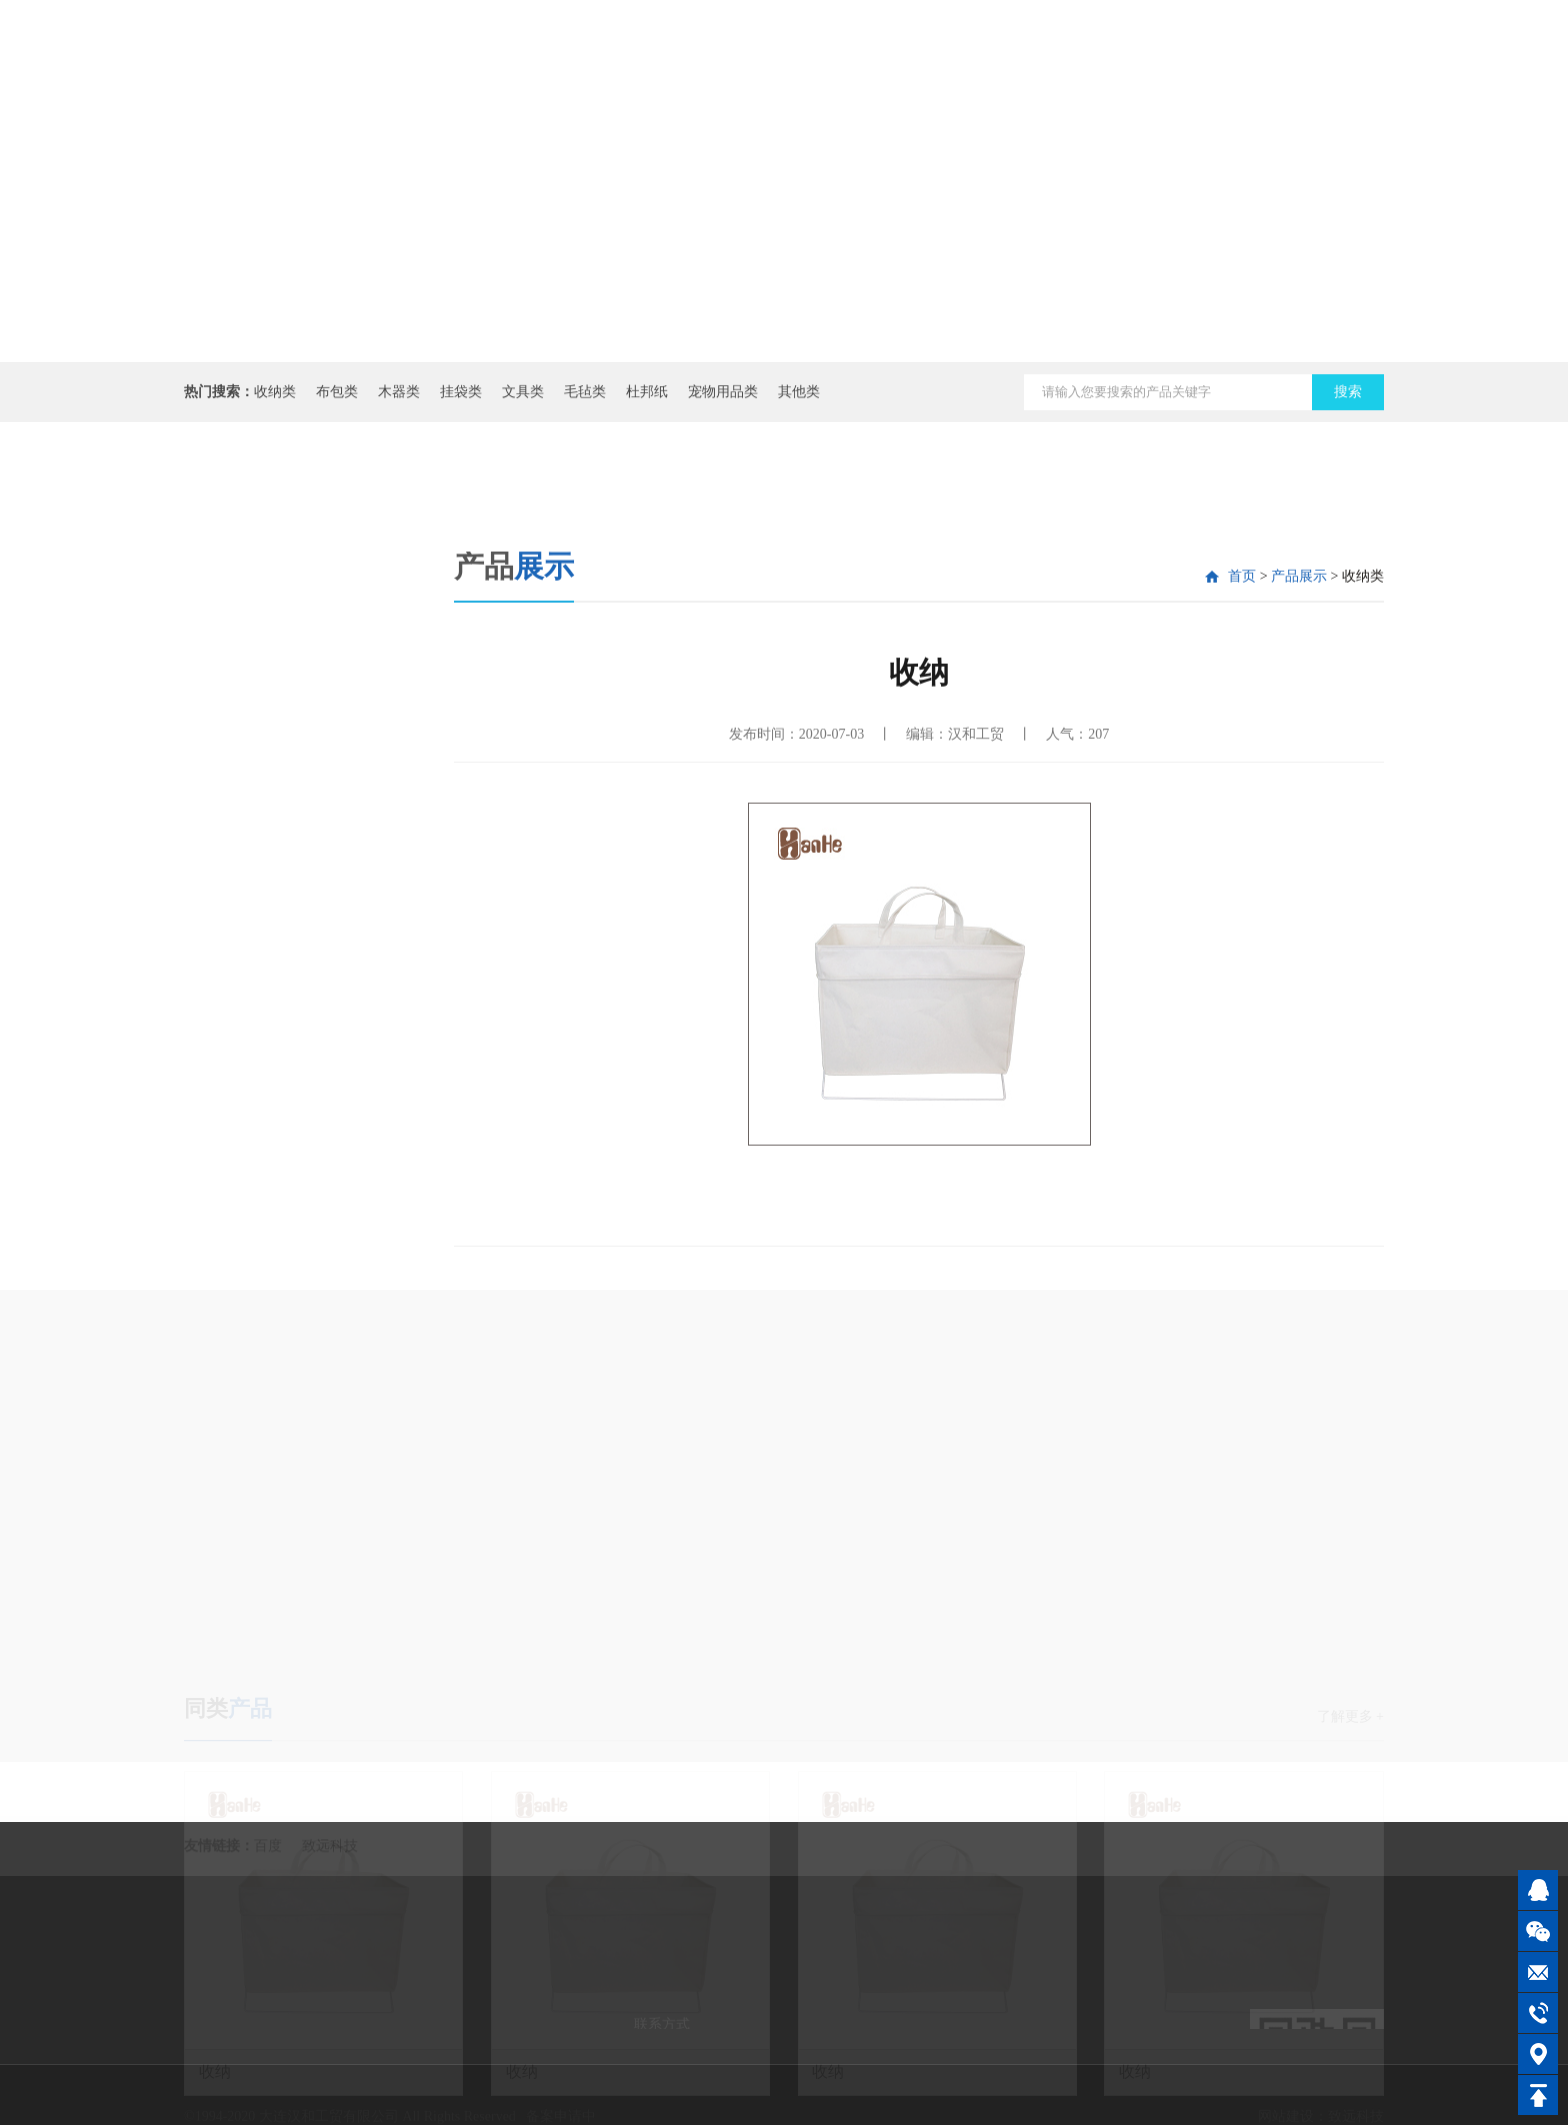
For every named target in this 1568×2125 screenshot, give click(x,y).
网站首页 (799, 58)
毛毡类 (585, 399)
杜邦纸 (647, 399)
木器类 (399, 399)
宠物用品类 (723, 399)
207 (1098, 840)
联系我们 (1239, 58)
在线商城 (1349, 58)
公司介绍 (909, 58)
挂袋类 (461, 399)
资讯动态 (1019, 58)
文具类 (523, 399)
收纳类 (275, 399)
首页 (1242, 682)
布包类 (337, 399)
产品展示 (1129, 80)
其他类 (799, 399)
